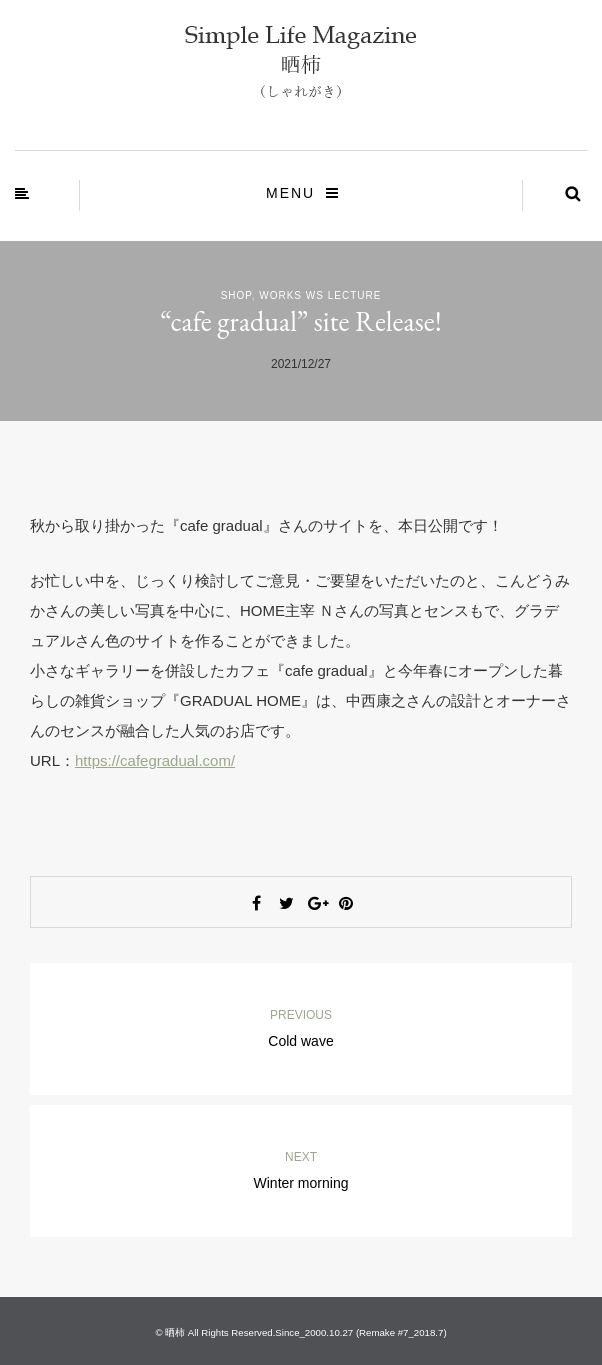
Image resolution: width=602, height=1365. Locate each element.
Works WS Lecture (320, 295)
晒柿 (175, 1332)
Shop (236, 295)
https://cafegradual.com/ (155, 760)
